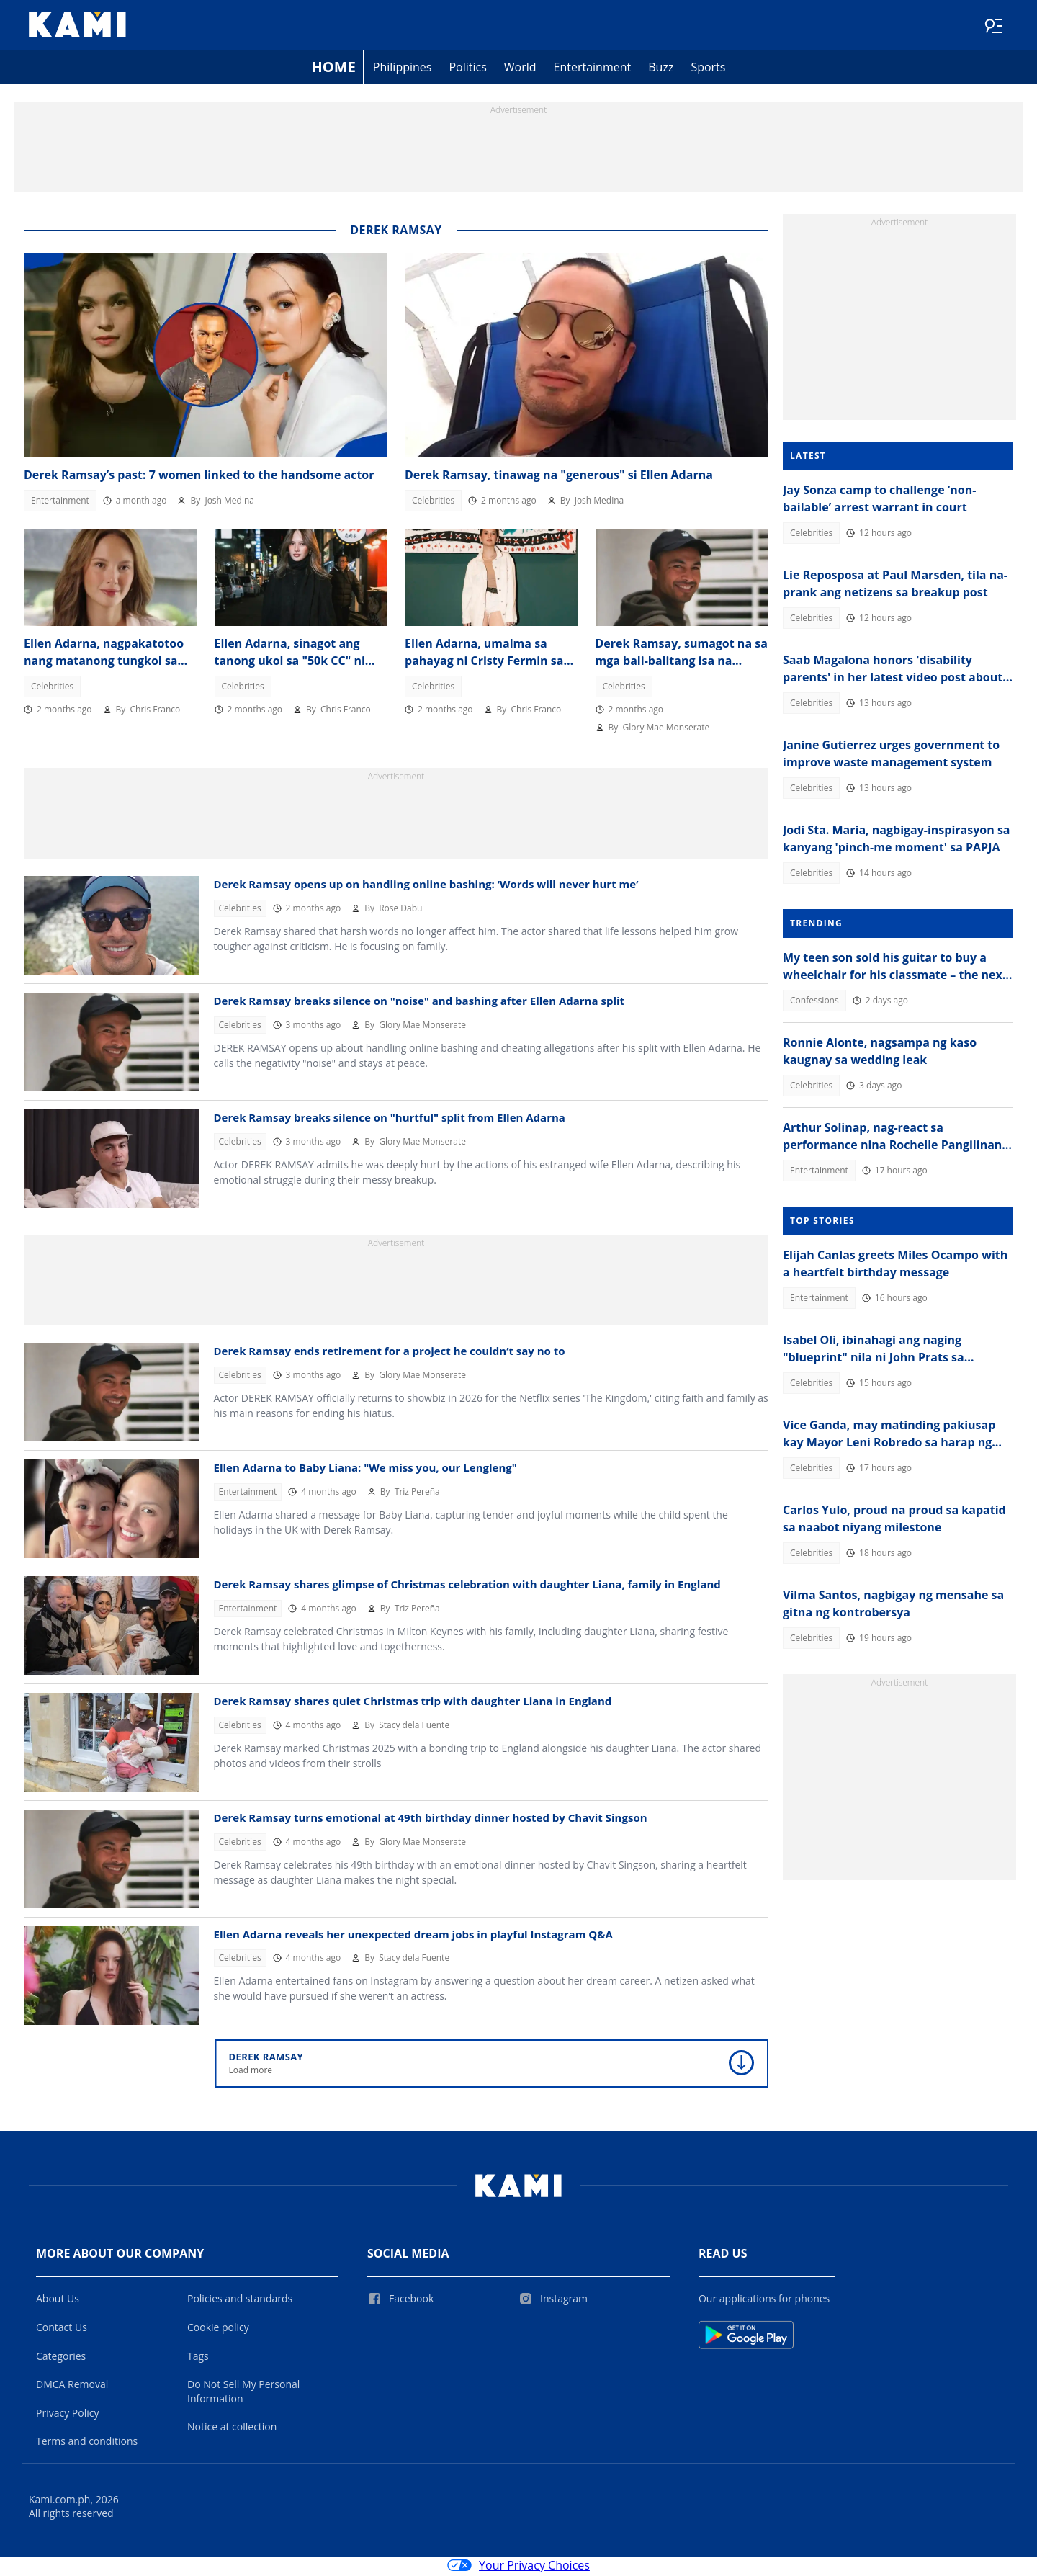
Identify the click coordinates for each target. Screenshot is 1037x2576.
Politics (467, 69)
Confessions (814, 1002)
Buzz (660, 69)
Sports (708, 69)
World (520, 69)
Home (334, 69)
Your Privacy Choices (518, 2567)
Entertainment (593, 69)
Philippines (402, 69)
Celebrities (433, 502)
